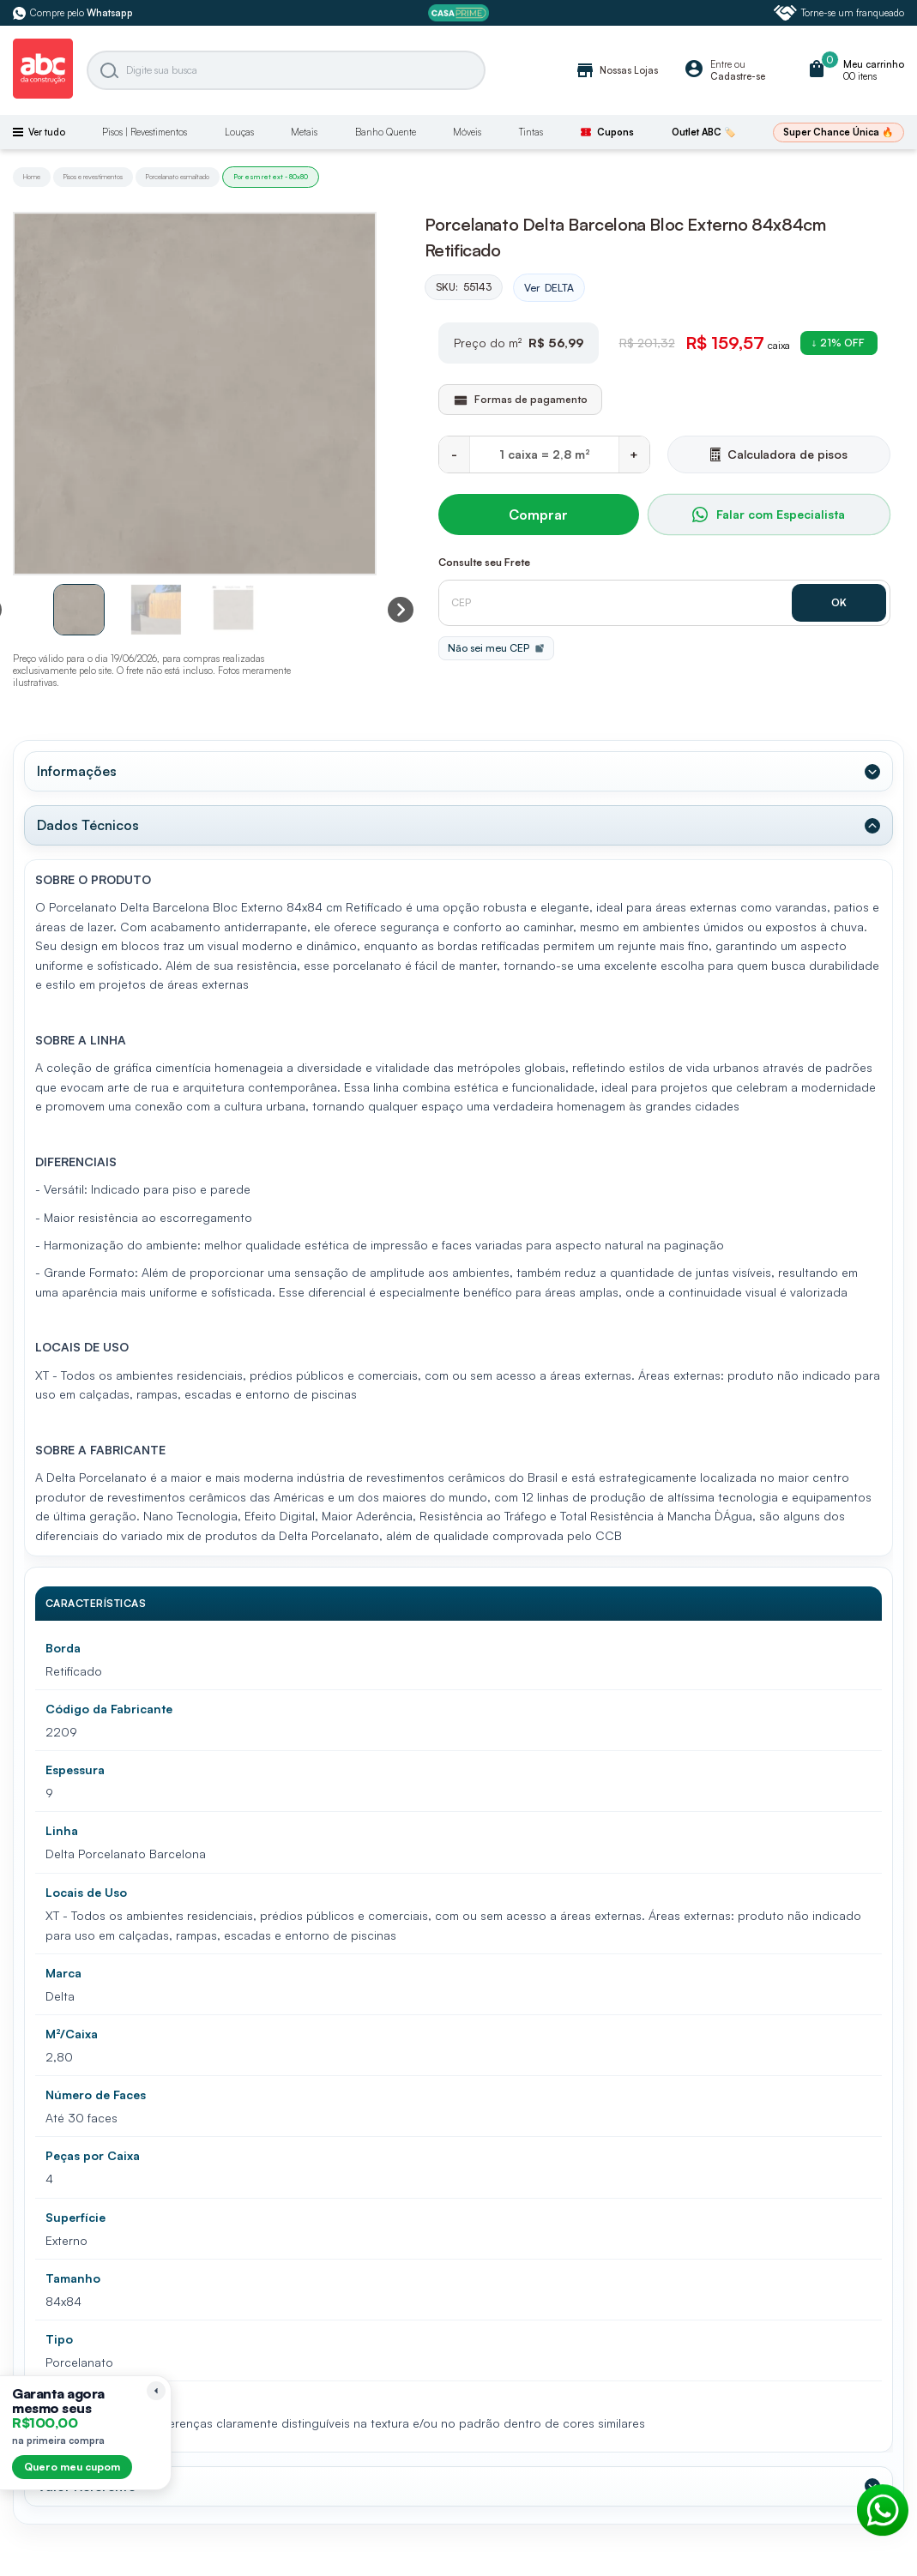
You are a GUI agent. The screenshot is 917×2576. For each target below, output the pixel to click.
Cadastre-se (737, 76)
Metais (304, 132)
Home (31, 176)
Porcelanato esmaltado (177, 176)
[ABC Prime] (458, 13)
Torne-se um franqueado (839, 13)
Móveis (467, 132)
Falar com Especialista (768, 514)
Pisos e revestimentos (93, 176)
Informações (77, 770)
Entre (721, 64)
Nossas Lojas (616, 70)
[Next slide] (400, 610)
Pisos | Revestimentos (144, 132)
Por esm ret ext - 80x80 (270, 176)
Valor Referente (86, 2486)
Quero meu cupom (72, 2466)
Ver (549, 288)
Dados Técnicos (88, 825)
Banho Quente (385, 132)
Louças (239, 132)
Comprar (538, 514)
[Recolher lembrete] (156, 2390)
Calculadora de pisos (779, 454)
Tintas (531, 132)
